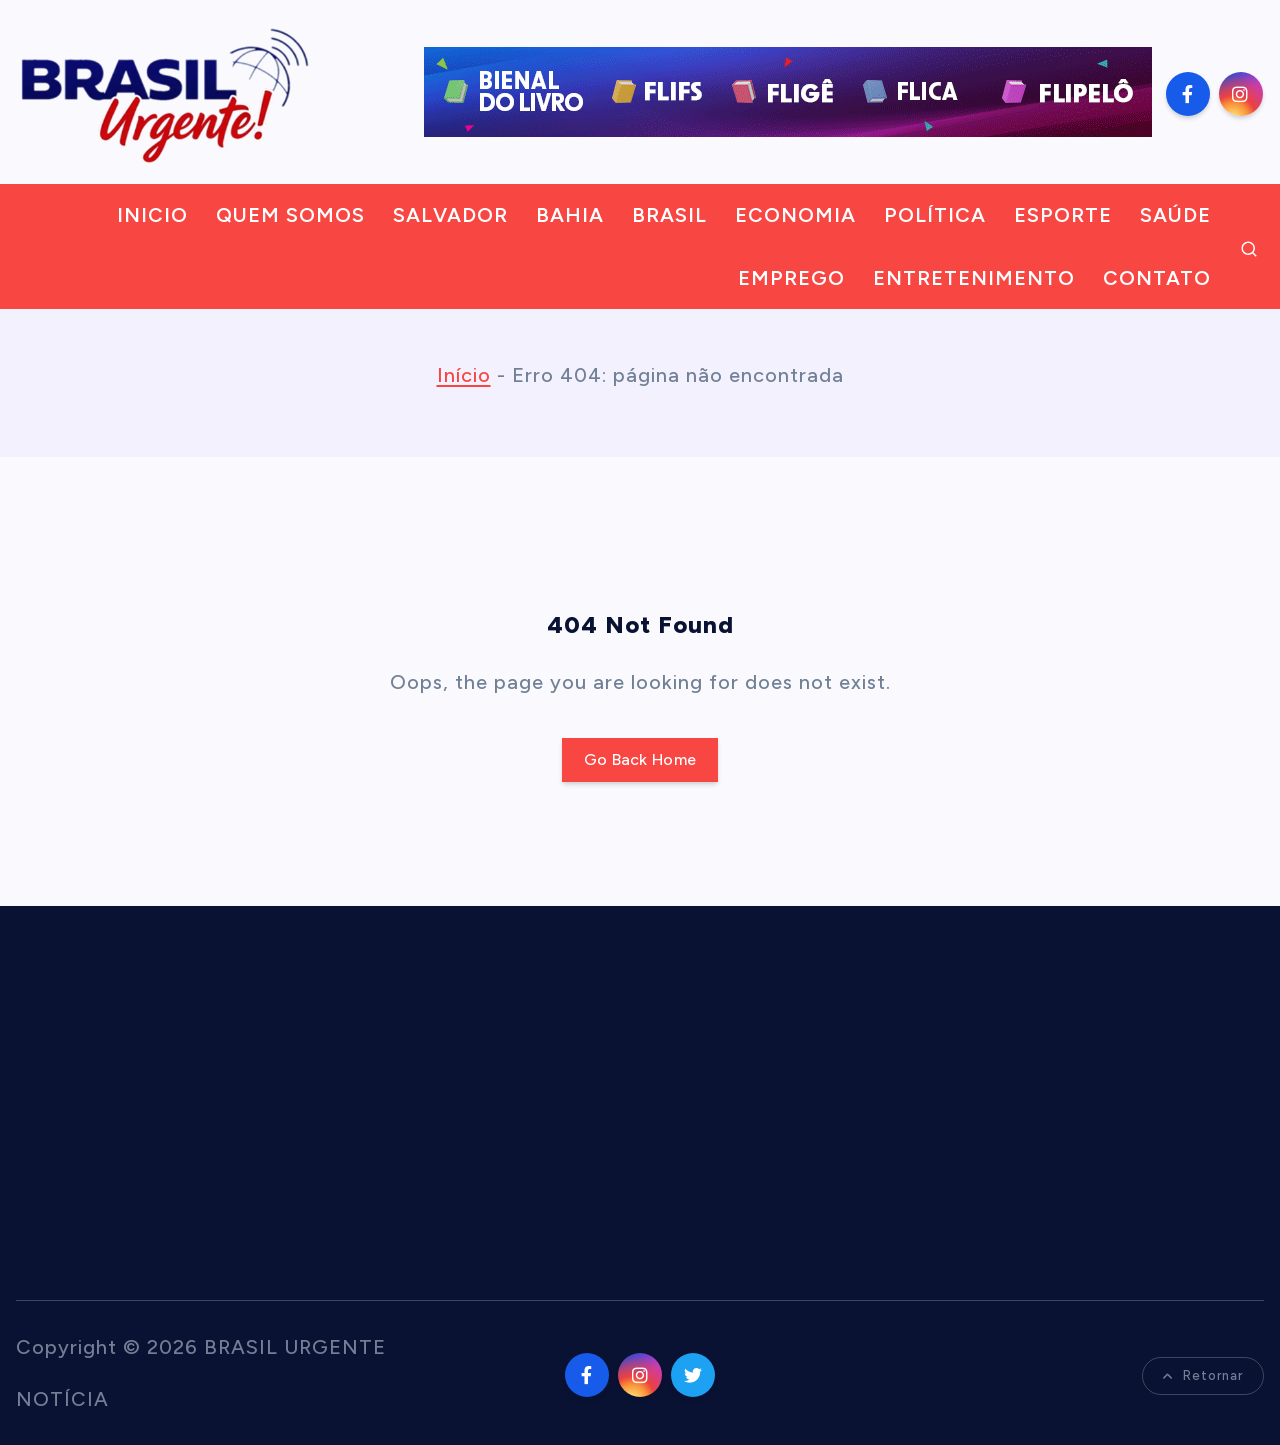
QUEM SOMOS (290, 215)
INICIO (152, 215)
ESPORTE (1063, 215)
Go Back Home (640, 759)
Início (464, 375)
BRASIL (669, 215)
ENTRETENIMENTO (974, 278)
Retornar (1203, 1375)
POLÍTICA (935, 215)
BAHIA (570, 215)
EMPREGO (791, 278)
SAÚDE (1175, 215)
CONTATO (1157, 278)
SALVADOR (450, 215)
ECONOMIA (795, 215)
